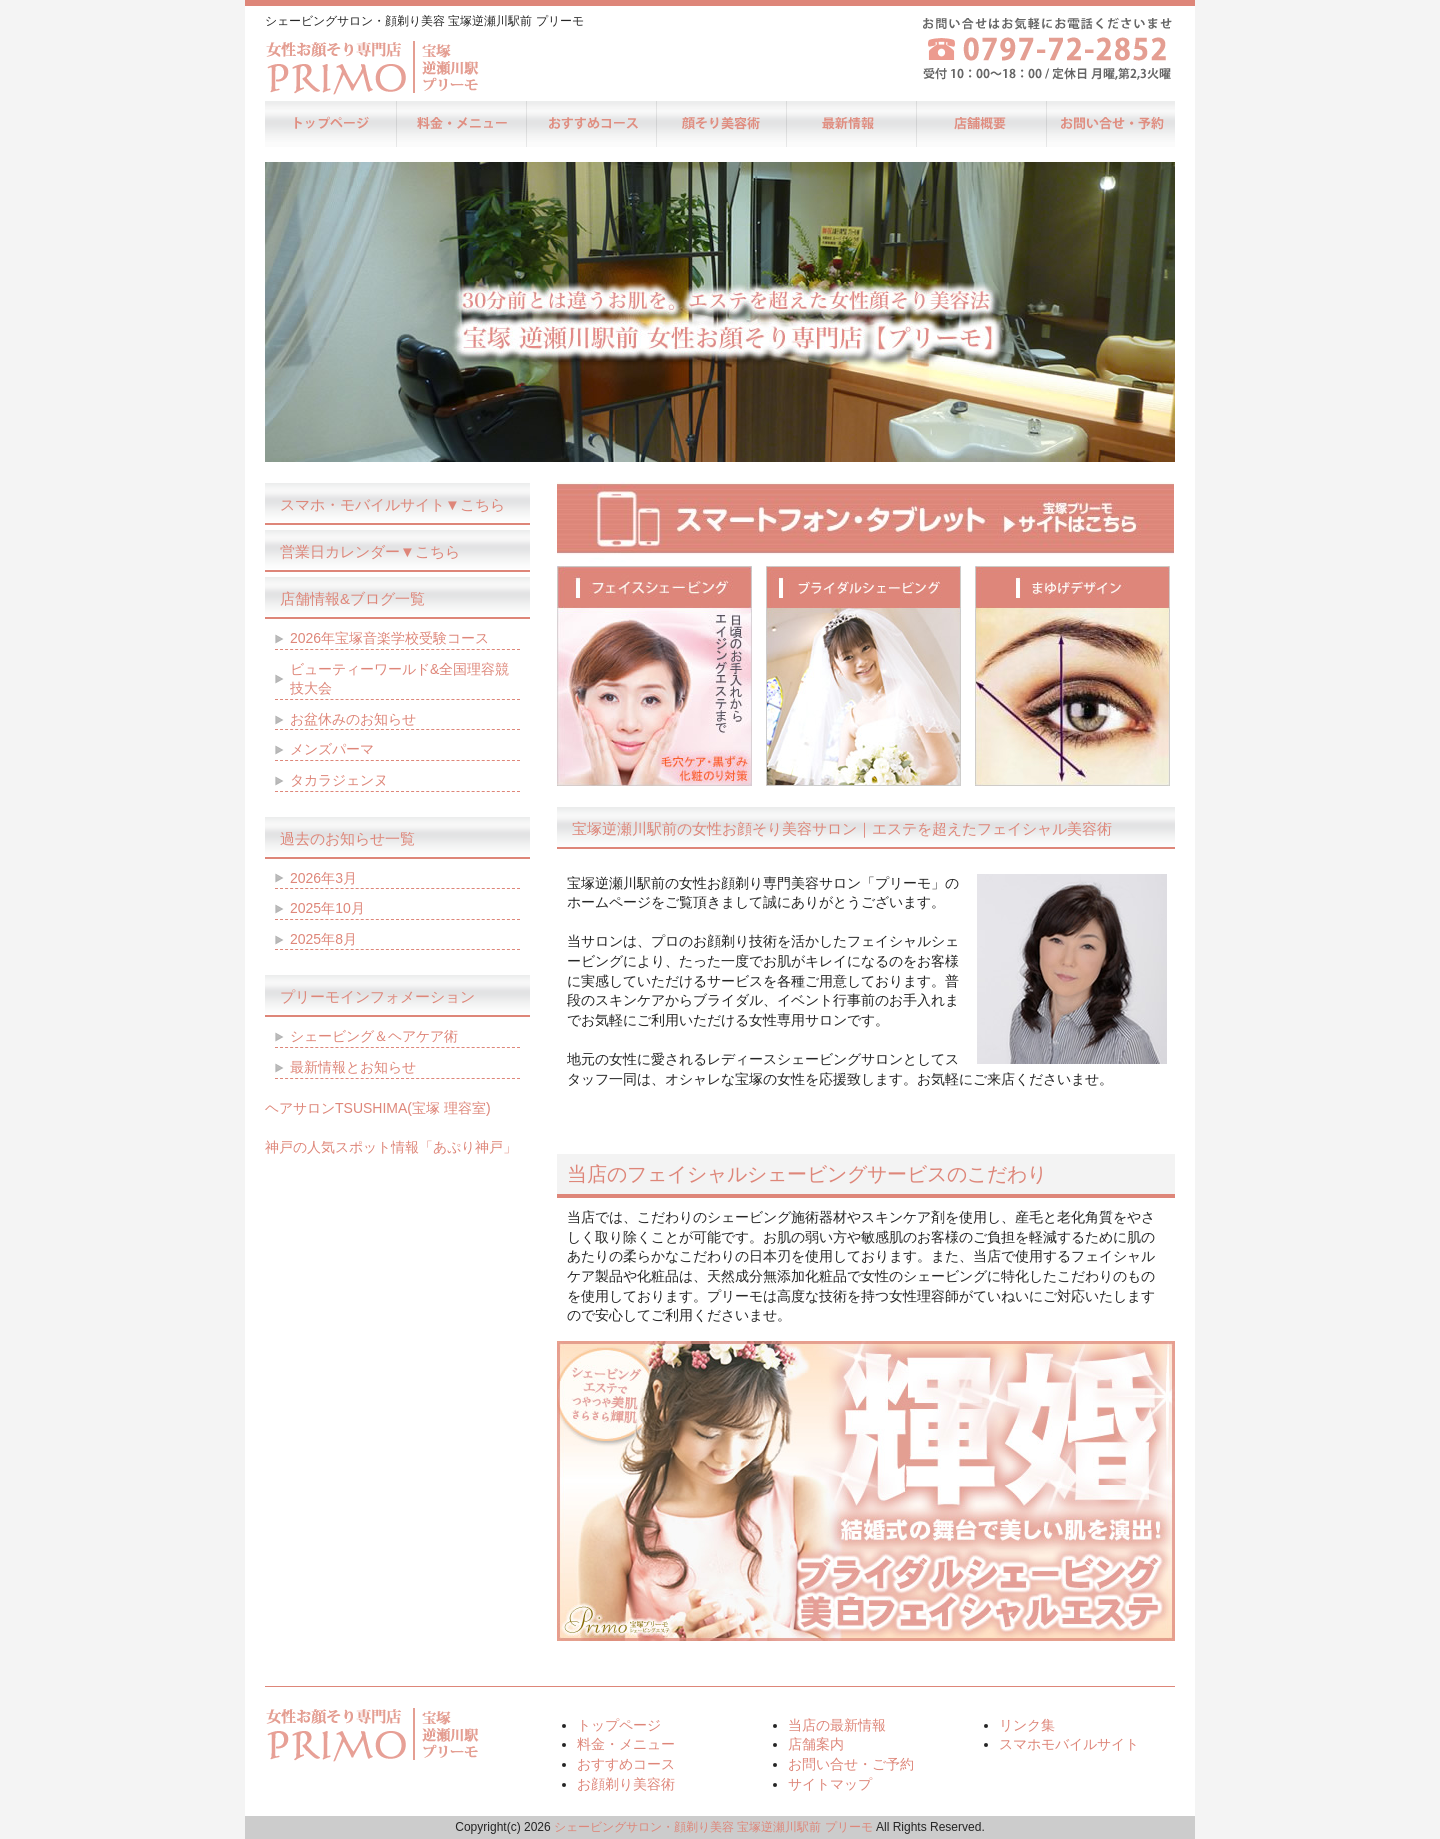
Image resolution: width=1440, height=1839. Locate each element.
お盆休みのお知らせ (353, 719)
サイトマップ (830, 1784)
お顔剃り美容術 (720, 124)
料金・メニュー (460, 124)
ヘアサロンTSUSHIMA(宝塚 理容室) (378, 1108)
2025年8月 (323, 939)
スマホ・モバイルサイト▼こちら (392, 504)
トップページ (330, 124)
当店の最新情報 (850, 124)
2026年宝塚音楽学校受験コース (389, 638)
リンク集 (1027, 1725)
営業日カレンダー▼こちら (370, 551)
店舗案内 (980, 124)
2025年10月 (327, 908)
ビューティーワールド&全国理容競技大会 (399, 679)
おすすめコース (590, 124)
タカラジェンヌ (339, 780)
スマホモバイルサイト (1069, 1744)
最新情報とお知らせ (353, 1067)
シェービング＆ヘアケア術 (374, 1036)
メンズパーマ (332, 749)
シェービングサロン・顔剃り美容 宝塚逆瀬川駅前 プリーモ (713, 1827)
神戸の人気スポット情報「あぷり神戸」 (391, 1147)
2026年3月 (323, 878)
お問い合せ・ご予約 (1110, 124)
